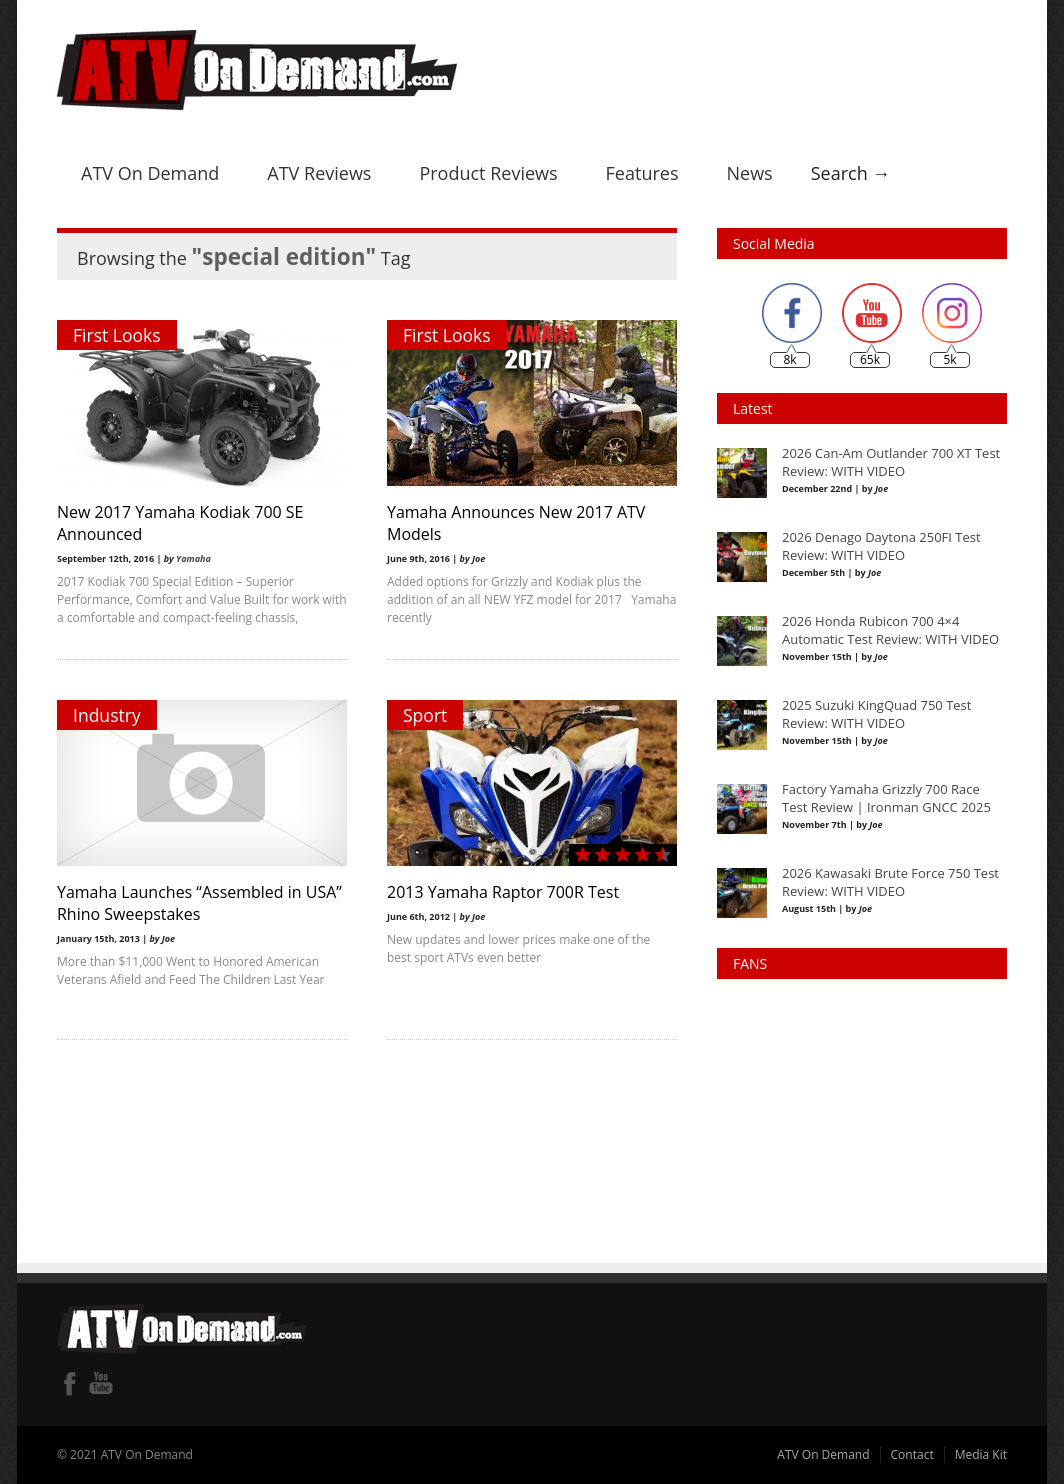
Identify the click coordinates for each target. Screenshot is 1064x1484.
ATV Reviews (319, 173)
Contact (912, 1454)
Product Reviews (488, 173)
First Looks (117, 335)
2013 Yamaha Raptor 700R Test (503, 892)
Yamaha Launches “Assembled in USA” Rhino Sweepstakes (199, 903)
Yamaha (193, 558)
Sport (425, 715)
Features (642, 173)
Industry (107, 715)
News (749, 173)
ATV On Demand (150, 173)
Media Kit (981, 1454)
